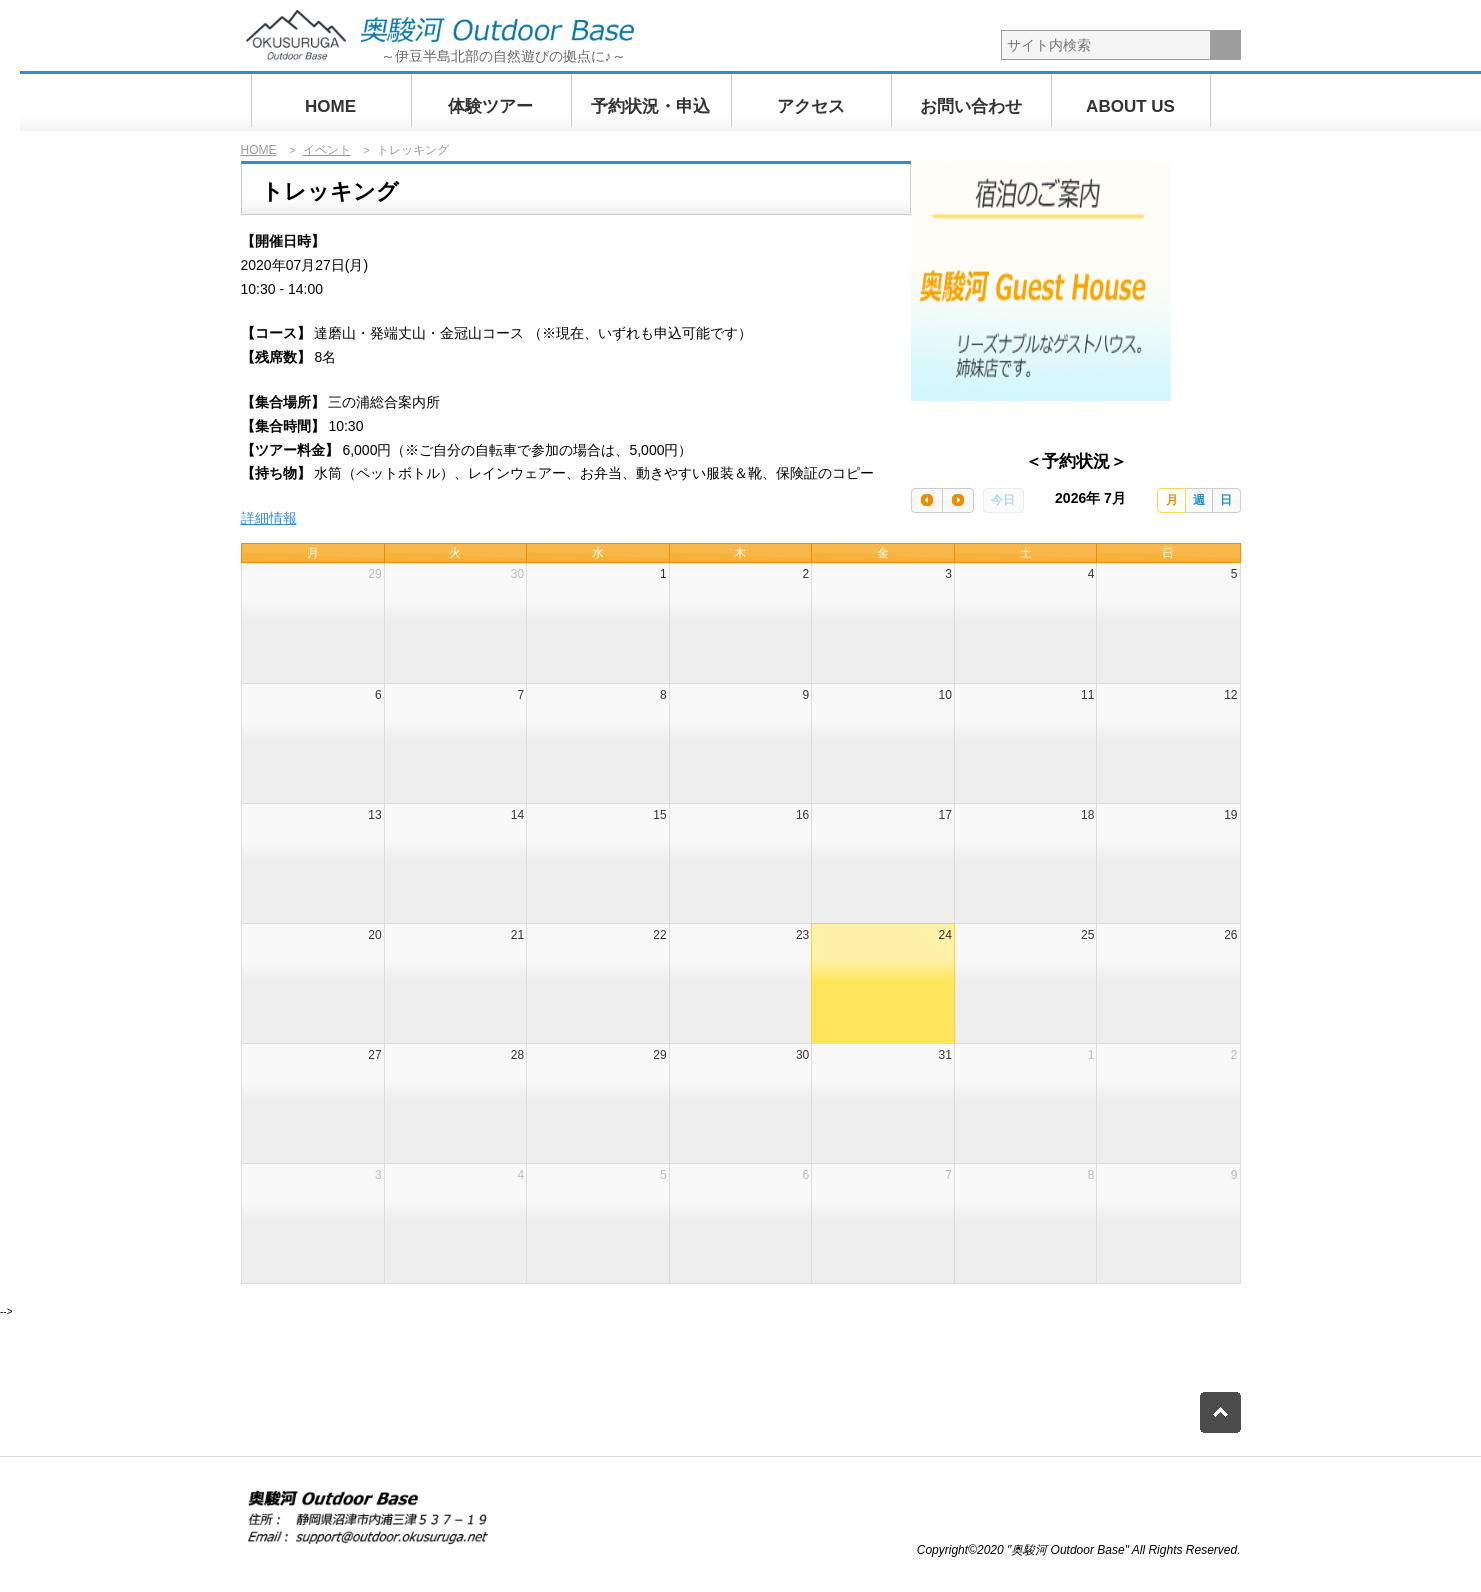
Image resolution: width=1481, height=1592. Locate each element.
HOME (330, 106)
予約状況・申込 (650, 106)
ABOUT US (1130, 106)
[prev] (927, 500)
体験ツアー (490, 106)
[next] (958, 500)
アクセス (811, 106)
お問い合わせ (971, 106)
